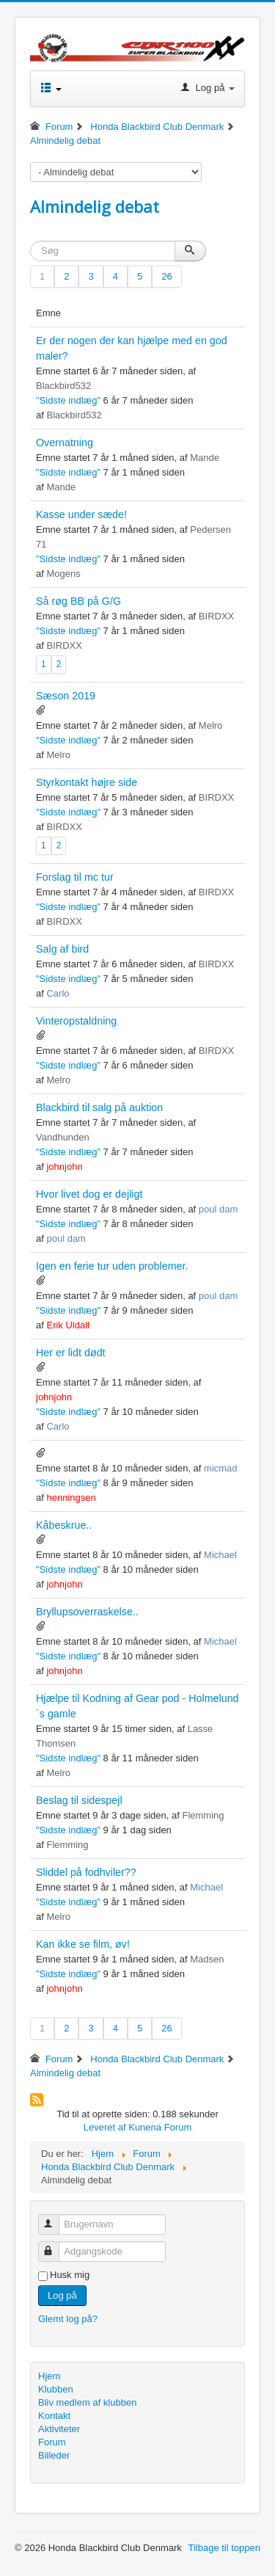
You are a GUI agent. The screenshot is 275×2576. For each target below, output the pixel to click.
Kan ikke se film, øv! (83, 1944)
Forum (52, 2442)
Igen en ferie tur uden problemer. (112, 1266)
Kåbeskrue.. (64, 1525)
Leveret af (105, 2127)
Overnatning (64, 442)
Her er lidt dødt (71, 1352)
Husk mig (69, 2274)
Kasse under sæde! (81, 514)
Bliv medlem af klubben (87, 2402)
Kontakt (54, 2415)
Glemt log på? (68, 2318)
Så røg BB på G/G (78, 601)
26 (166, 276)
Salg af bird (62, 949)
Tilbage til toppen (224, 2547)
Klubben (55, 2389)
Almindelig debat (94, 206)
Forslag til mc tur (75, 877)
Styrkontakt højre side (86, 782)
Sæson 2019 (65, 696)
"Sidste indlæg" (68, 400)
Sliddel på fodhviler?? (86, 1872)
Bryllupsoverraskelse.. (87, 1612)
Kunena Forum (159, 2127)
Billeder (54, 2455)
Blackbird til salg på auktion (99, 1107)
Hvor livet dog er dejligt (89, 1194)
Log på (62, 2295)
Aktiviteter (59, 2428)
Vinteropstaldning (76, 1021)
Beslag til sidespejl (79, 1800)
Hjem (49, 2376)
